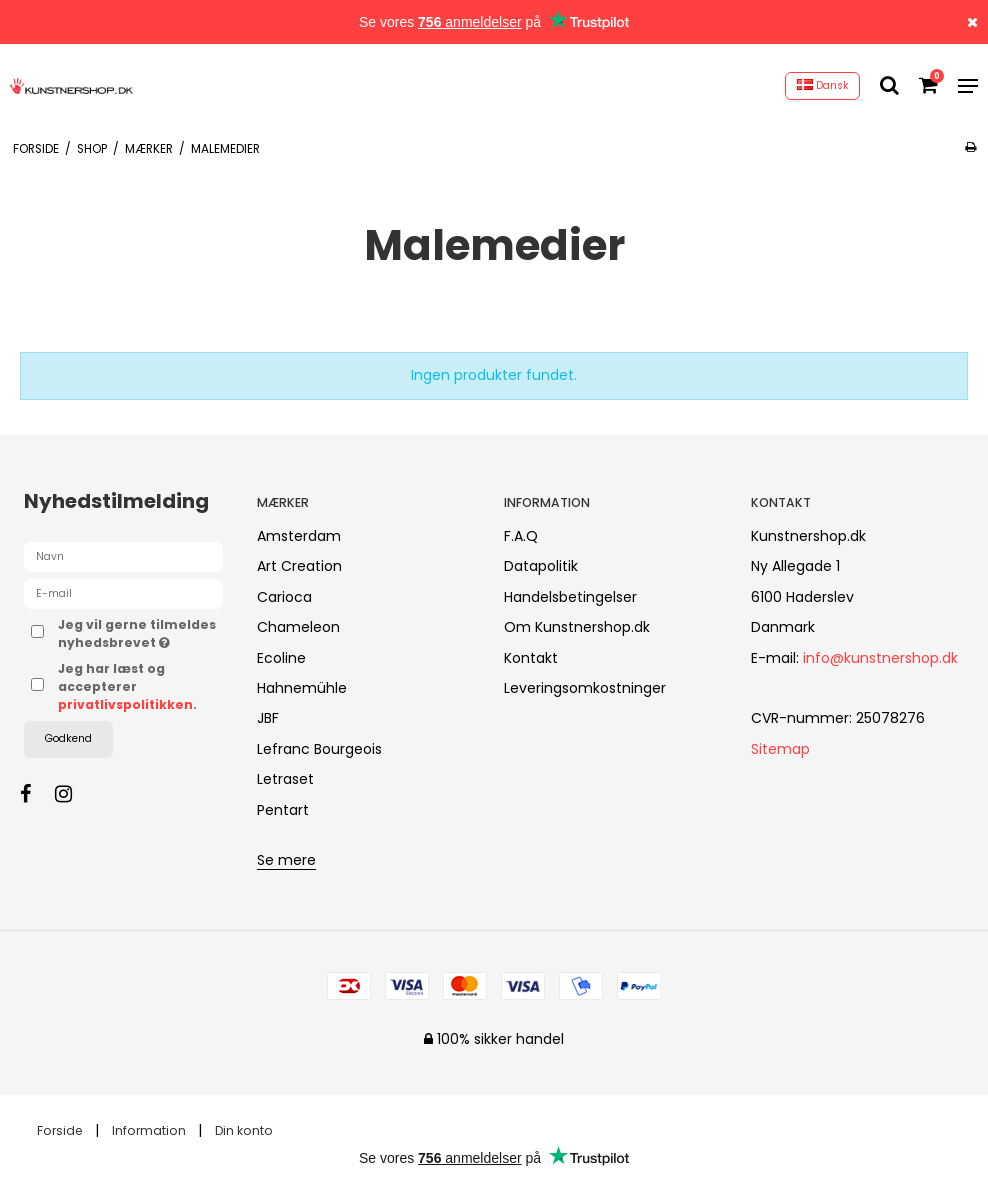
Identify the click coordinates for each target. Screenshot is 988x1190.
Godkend (68, 738)
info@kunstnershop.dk (880, 658)
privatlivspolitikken (125, 704)
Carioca (284, 597)
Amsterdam (299, 536)
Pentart (283, 810)
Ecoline (281, 658)
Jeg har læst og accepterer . (127, 687)
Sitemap (780, 749)
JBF (268, 718)
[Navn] (123, 556)
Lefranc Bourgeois (319, 749)
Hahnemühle (302, 688)
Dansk (823, 85)
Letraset (285, 779)
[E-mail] (123, 593)
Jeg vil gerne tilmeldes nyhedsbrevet (140, 633)
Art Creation (299, 566)
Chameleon (298, 627)
